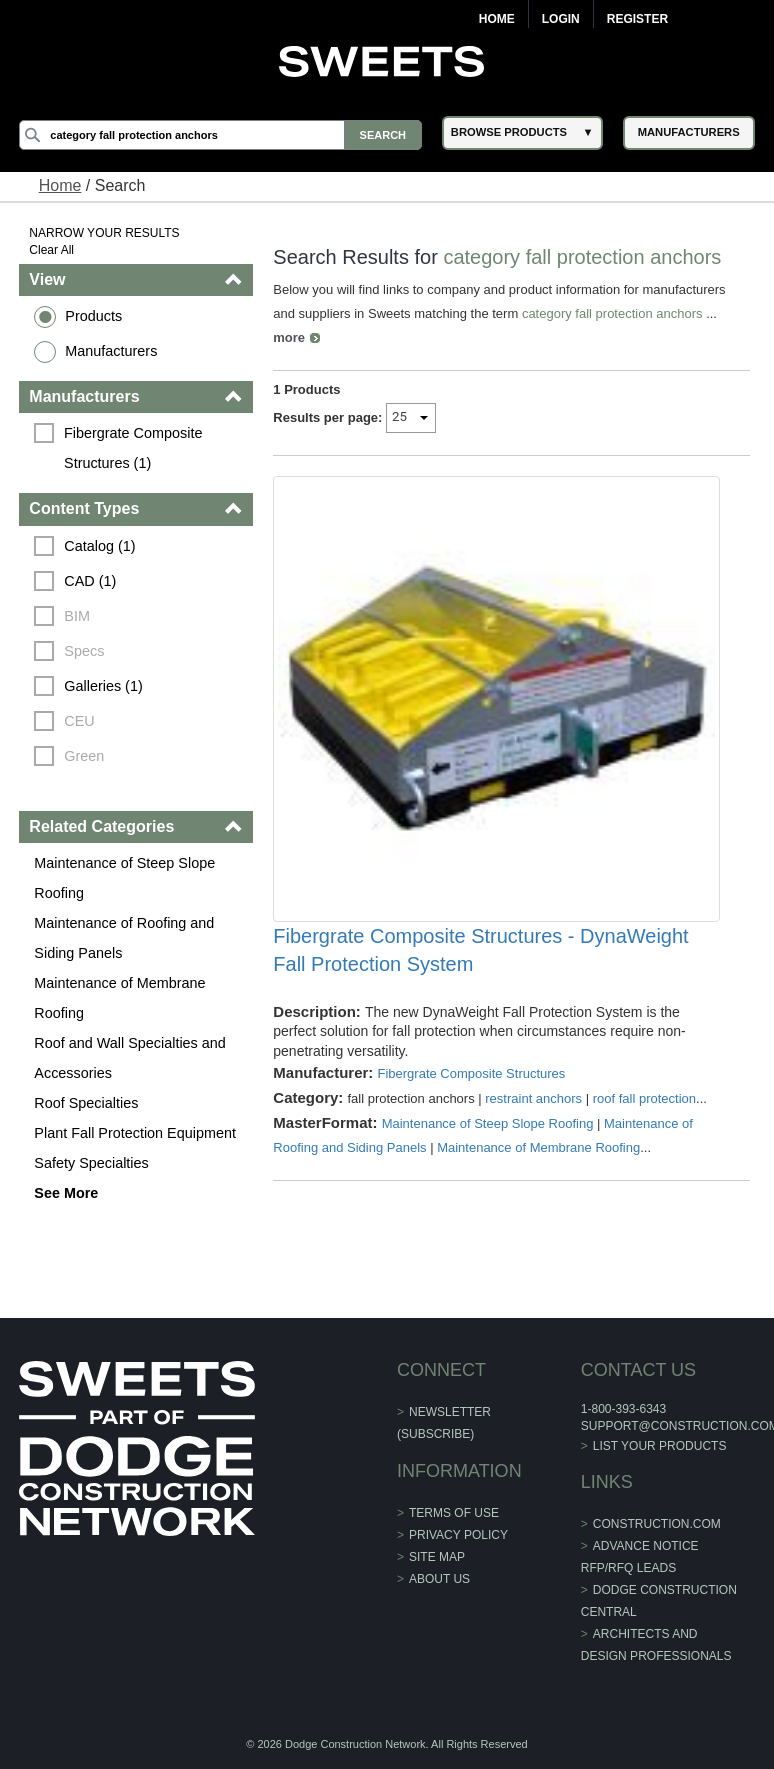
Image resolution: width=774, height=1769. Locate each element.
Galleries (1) (103, 686)
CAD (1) (90, 581)
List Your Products (660, 1446)
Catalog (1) (99, 546)
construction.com (657, 1524)
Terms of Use (454, 1513)
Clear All (51, 250)
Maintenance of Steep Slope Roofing (124, 878)
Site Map (437, 1557)
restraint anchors (533, 1098)
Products (93, 316)
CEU (79, 721)
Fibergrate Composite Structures (471, 1073)
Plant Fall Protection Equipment (135, 1133)
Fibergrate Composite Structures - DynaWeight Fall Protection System (480, 950)
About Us (439, 1579)
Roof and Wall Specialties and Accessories (129, 1058)
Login (561, 19)
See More (66, 1193)
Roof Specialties (86, 1103)
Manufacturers (111, 351)
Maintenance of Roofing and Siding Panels (124, 938)
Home (497, 19)
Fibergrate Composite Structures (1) (135, 448)
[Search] (220, 135)
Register (637, 19)
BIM (77, 616)
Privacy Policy (458, 1535)
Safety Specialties (91, 1163)
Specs (84, 651)
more (289, 337)
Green (84, 756)
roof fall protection (644, 1098)
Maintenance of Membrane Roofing (119, 998)
